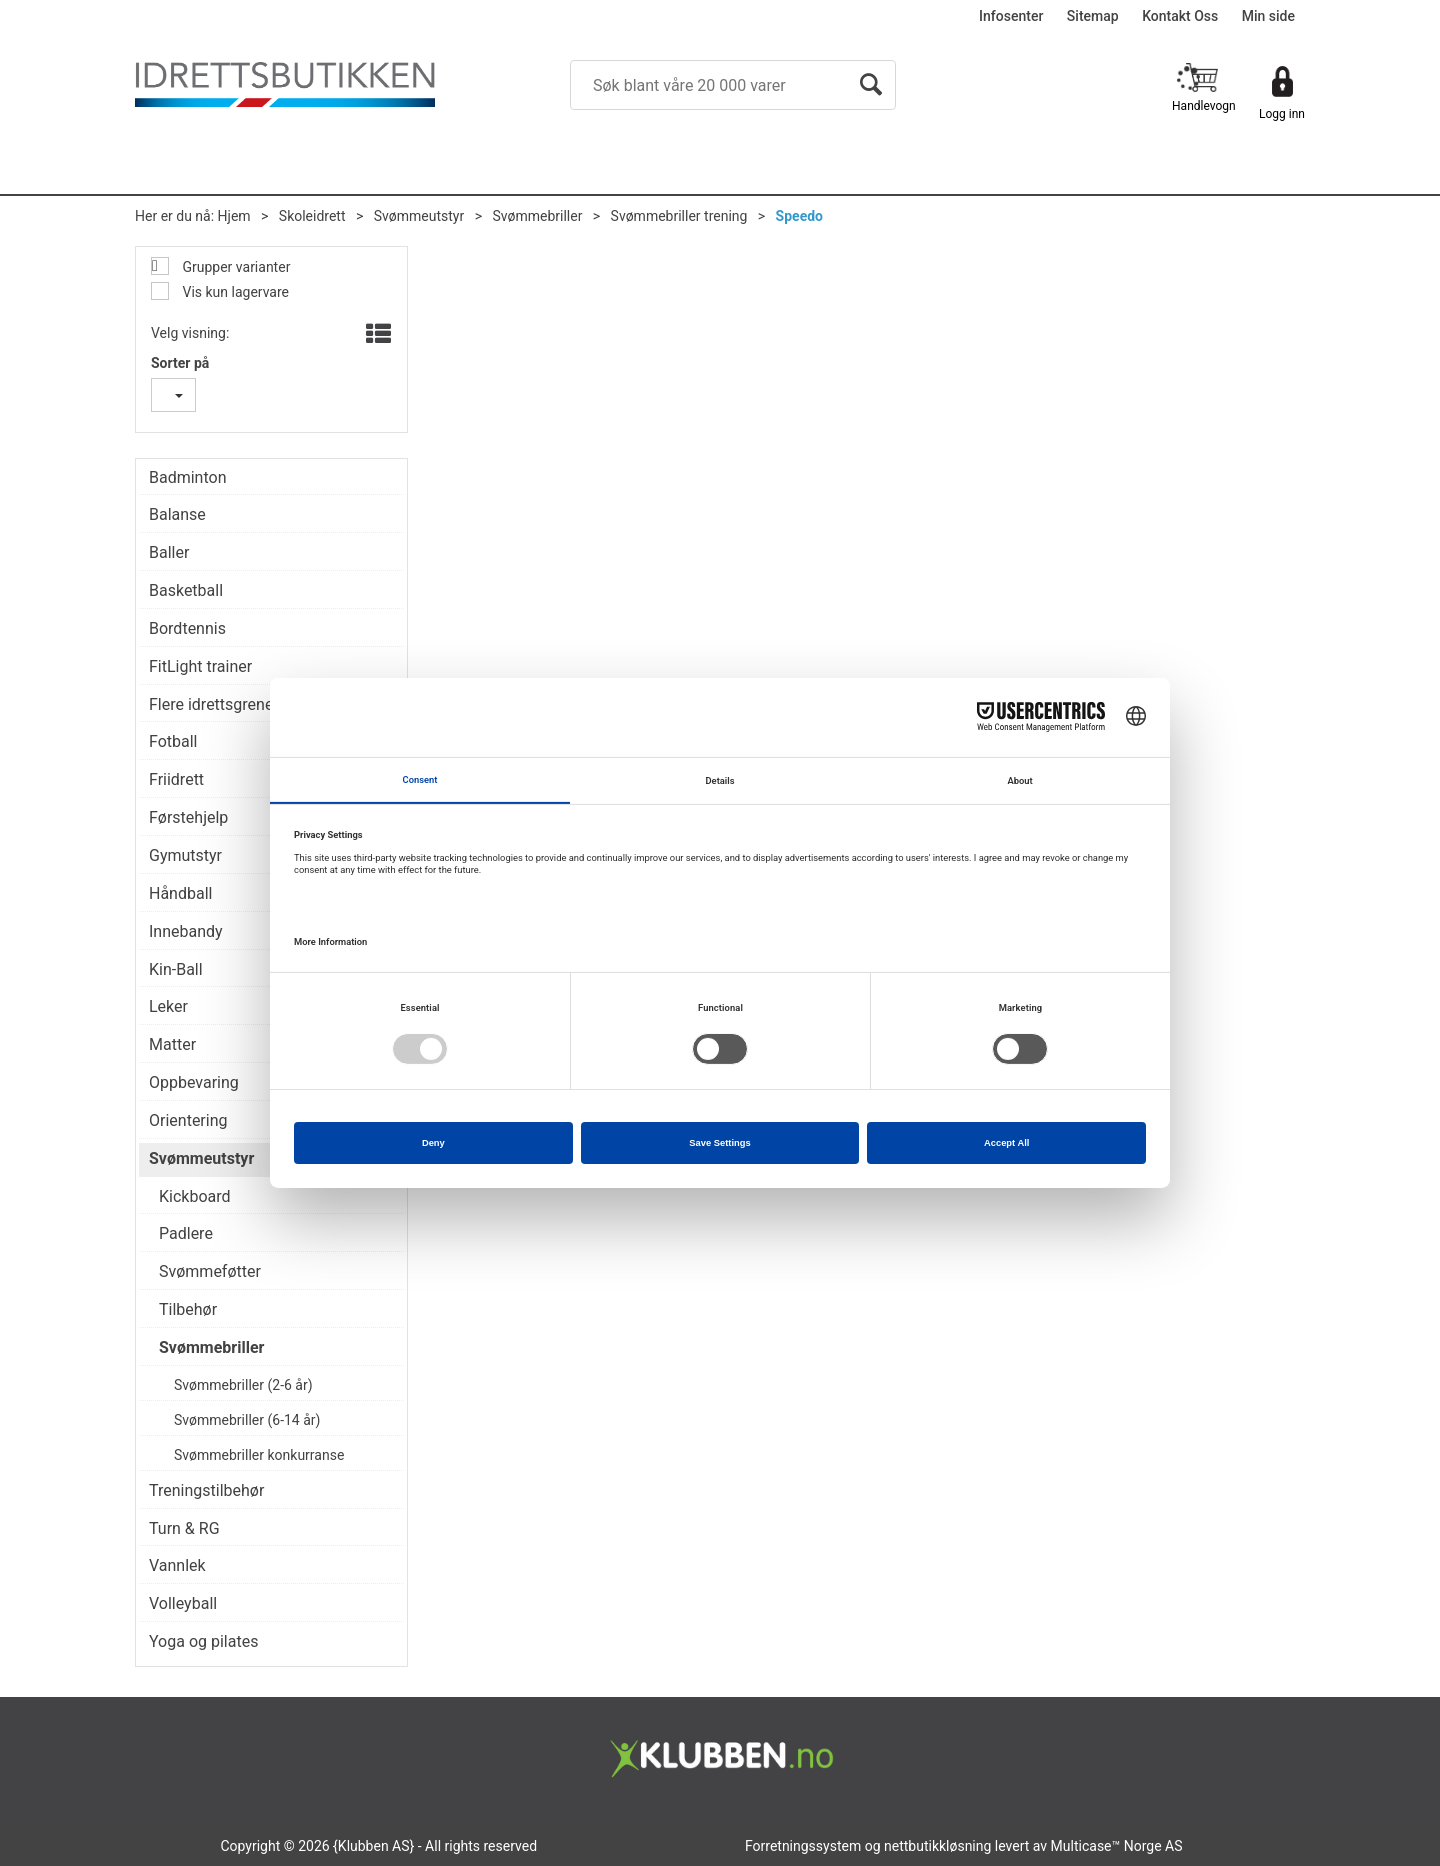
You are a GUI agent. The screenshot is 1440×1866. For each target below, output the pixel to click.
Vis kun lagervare (234, 292)
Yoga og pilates (203, 1641)
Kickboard (195, 1196)
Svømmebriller (537, 216)
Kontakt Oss (1180, 16)
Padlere (186, 1233)
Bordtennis (187, 628)
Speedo (799, 216)
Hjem (234, 216)
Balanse (177, 514)
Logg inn (1282, 114)
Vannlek (177, 1565)
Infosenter (1011, 16)
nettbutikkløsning (937, 1846)
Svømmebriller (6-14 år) (247, 1420)
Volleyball (183, 1603)
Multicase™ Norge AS (1117, 1846)
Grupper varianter (234, 267)
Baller (169, 552)
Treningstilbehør (206, 1490)
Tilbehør (188, 1309)
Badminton (188, 477)
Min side (1268, 16)
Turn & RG (184, 1528)
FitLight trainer (200, 666)
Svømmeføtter (210, 1271)
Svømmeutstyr (419, 216)
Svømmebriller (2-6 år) (243, 1385)
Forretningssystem (803, 1846)
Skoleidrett (312, 216)
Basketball (186, 590)
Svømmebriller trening (679, 216)
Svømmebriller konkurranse (259, 1455)
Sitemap (1093, 16)
